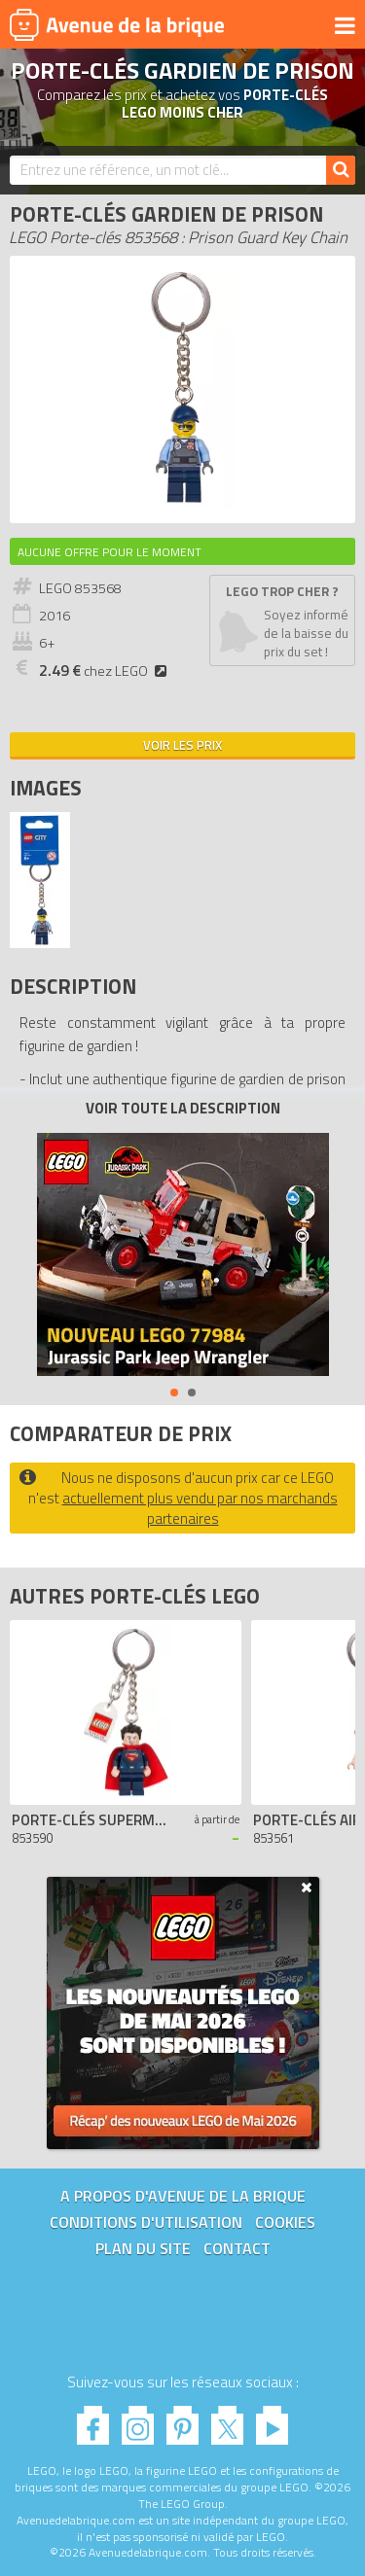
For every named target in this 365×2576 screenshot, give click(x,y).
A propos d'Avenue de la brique (183, 2195)
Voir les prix (182, 745)
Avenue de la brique (117, 24)
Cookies (285, 2222)
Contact (237, 2248)
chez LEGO (105, 671)
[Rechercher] (340, 170)
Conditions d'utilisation (146, 2222)
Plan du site (143, 2248)
